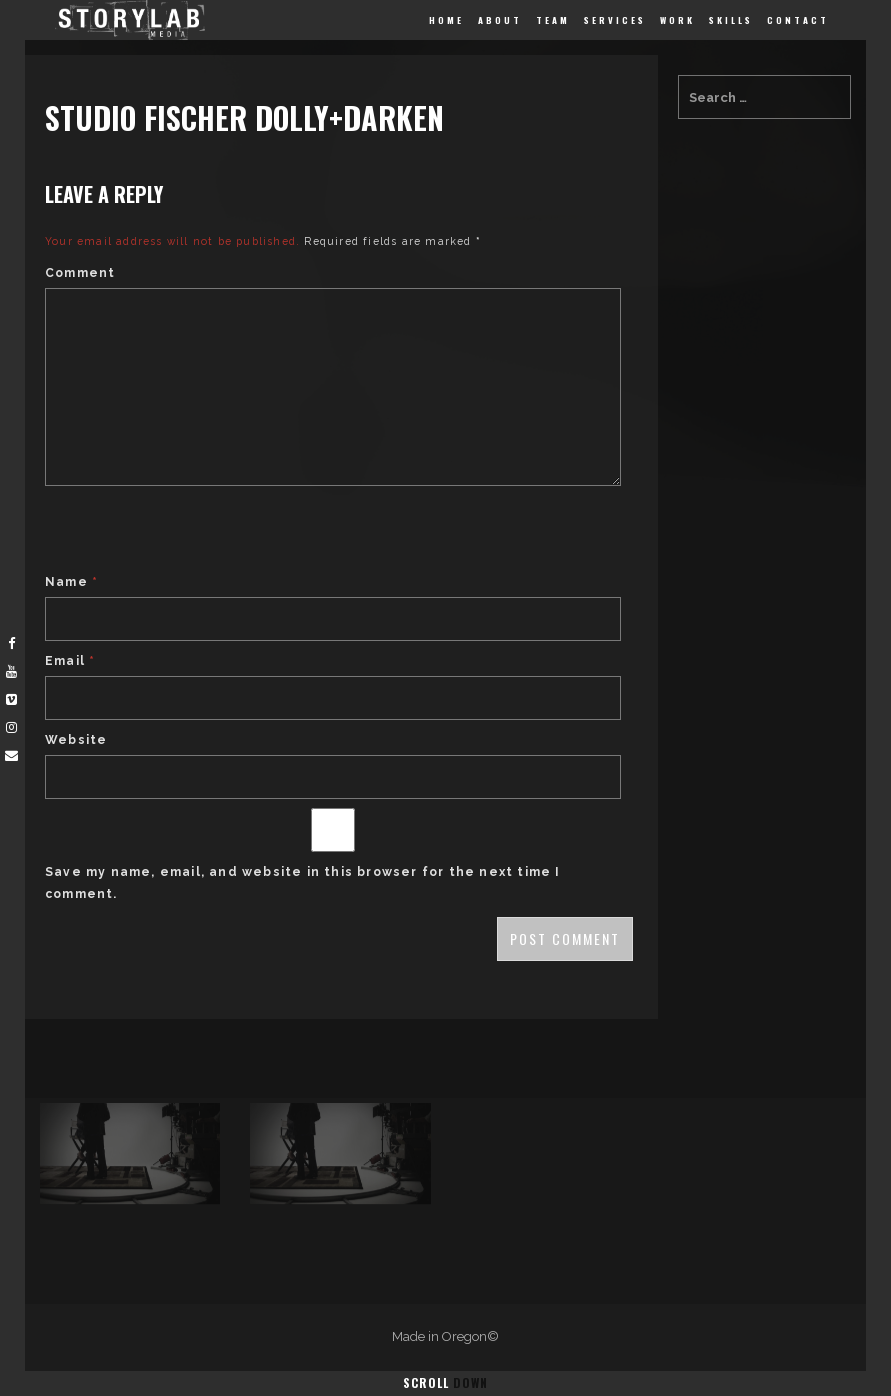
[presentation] (197, 532)
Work (677, 20)
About (500, 20)
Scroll (445, 1382)
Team (553, 20)
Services (615, 20)
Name (71, 582)
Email (70, 661)
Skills (731, 20)
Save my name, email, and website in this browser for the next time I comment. (303, 883)
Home (446, 20)
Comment (80, 273)
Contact (798, 20)
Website (76, 740)
